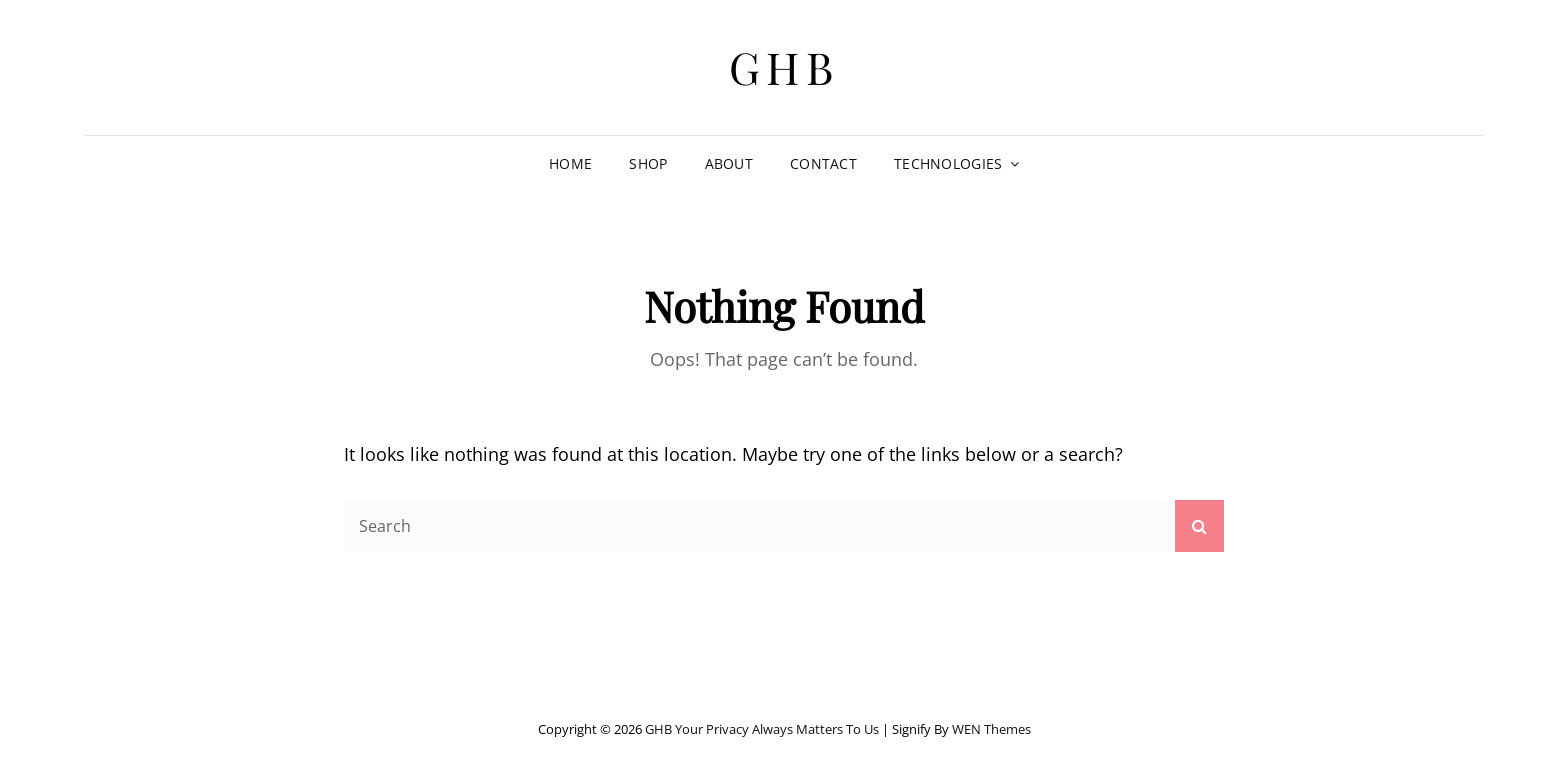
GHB (784, 66)
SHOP (648, 163)
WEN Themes (991, 729)
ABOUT (729, 163)
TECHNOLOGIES (948, 163)
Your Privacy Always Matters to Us (777, 729)
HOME (570, 163)
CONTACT (823, 163)
